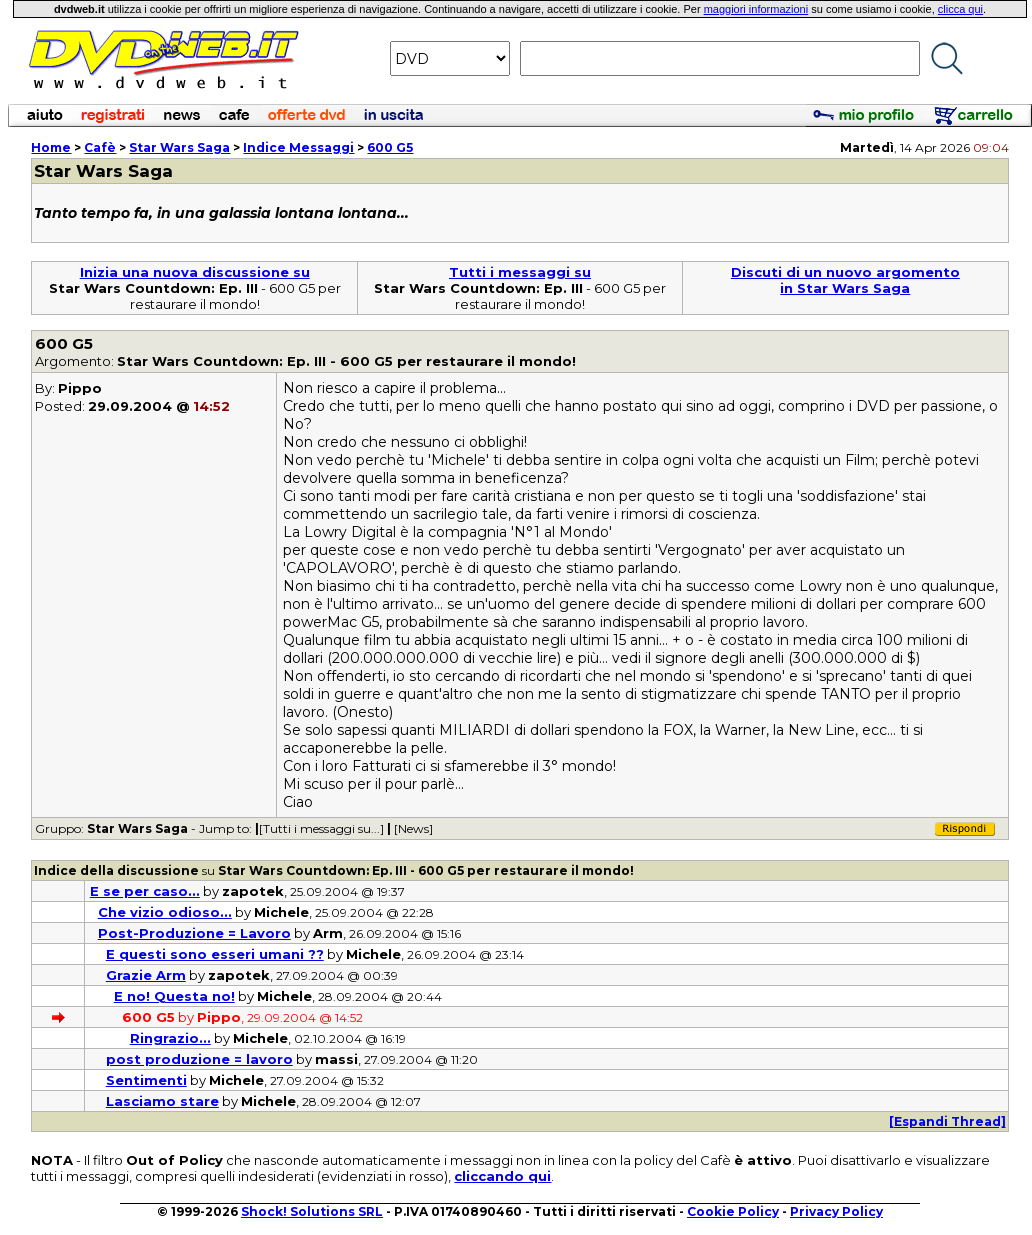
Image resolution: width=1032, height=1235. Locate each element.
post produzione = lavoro (199, 1059)
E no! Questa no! (174, 996)
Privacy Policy (836, 1211)
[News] (413, 828)
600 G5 (390, 147)
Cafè (100, 147)
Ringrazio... (170, 1038)
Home (51, 147)
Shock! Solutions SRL (312, 1211)
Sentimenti (146, 1080)
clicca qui (960, 9)
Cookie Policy (733, 1211)
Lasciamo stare (162, 1101)
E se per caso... (145, 891)
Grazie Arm (146, 975)
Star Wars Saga (179, 147)
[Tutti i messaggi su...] (321, 828)
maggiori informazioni (756, 9)
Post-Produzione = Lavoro (194, 933)
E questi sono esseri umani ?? (215, 954)
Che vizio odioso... (165, 912)
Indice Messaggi (298, 147)
